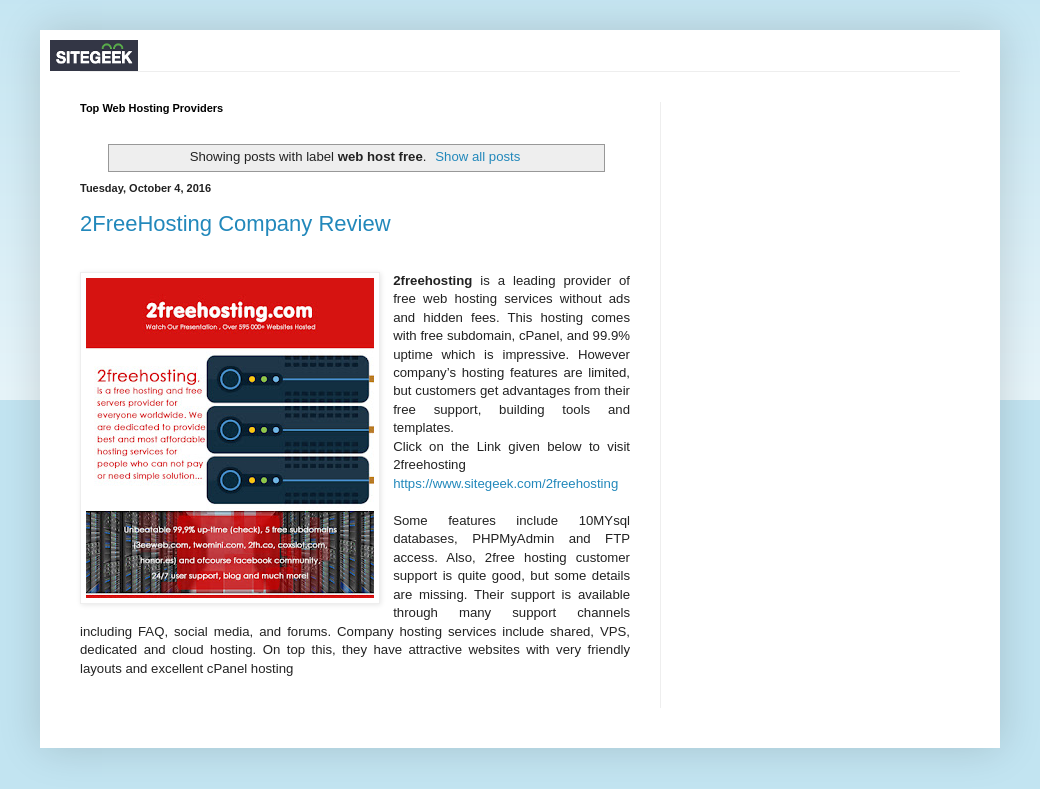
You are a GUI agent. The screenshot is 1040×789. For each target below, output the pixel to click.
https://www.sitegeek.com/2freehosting (505, 483)
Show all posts (477, 156)
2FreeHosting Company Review (235, 223)
